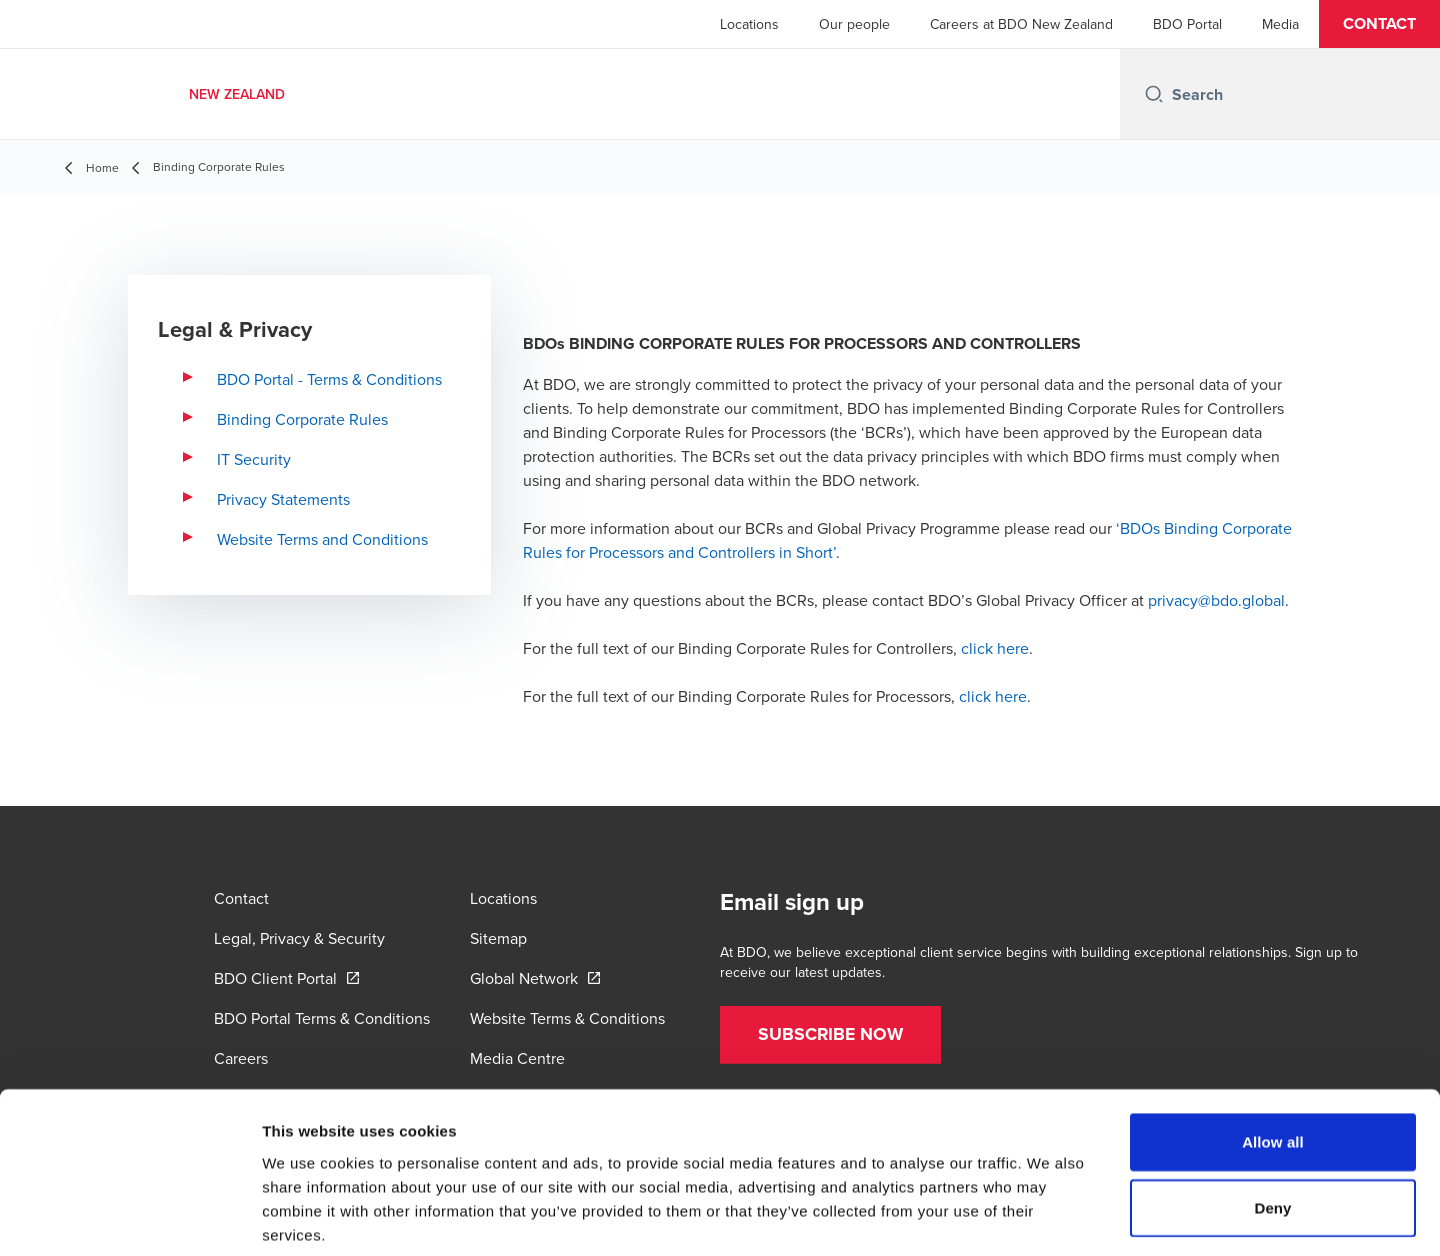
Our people (854, 24)
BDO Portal (1187, 24)
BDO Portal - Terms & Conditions (329, 379)
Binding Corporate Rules (302, 419)
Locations (749, 24)
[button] (1379, 24)
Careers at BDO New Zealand (1021, 24)
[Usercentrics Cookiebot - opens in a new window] (129, 1217)
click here (995, 648)
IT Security (254, 459)
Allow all (1273, 1043)
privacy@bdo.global (1216, 600)
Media (1280, 24)
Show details (1049, 1216)
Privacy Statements (283, 499)
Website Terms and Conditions (322, 539)
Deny (1272, 1109)
